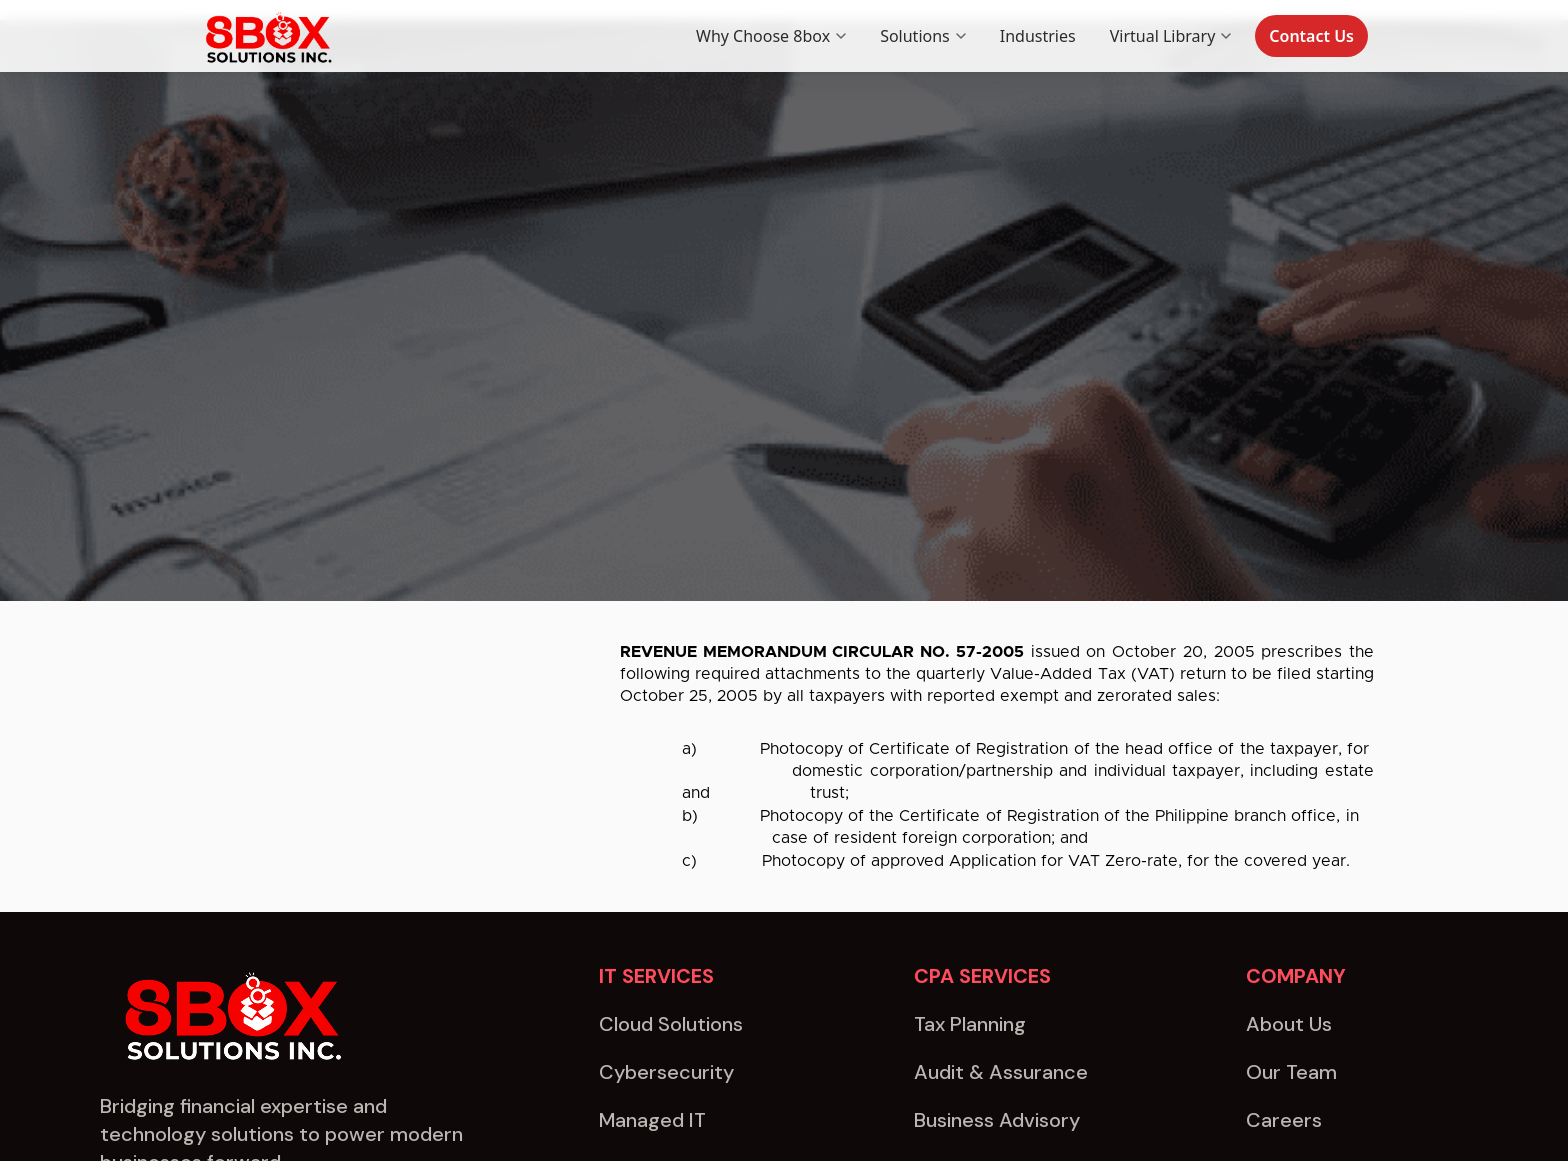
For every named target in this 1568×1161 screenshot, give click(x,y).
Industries (1038, 36)
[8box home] (267, 36)
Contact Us (1311, 36)
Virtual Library (1171, 36)
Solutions (923, 36)
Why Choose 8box (771, 36)
